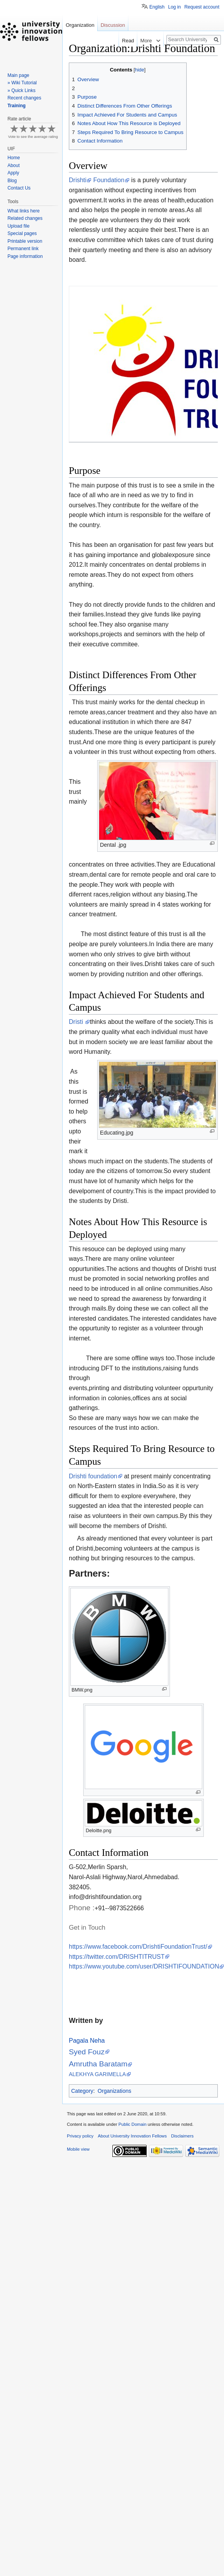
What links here (23, 211)
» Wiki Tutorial (22, 82)
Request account (201, 7)
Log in (174, 7)
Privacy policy (80, 2136)
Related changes (24, 218)
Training (16, 105)
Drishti (77, 180)
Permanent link (22, 248)
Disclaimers (182, 2136)
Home (13, 157)
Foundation (107, 180)
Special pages (22, 233)
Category (82, 2091)
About (13, 165)
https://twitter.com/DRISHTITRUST (116, 1956)
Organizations (114, 2091)
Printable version (24, 241)
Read (117, 41)
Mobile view (78, 2149)
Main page (18, 75)
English (156, 7)
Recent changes (24, 98)
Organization (80, 25)
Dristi (77, 1021)
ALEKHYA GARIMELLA (97, 2074)
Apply (13, 173)
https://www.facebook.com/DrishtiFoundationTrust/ (138, 1946)
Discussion (113, 25)
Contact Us (18, 188)
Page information (25, 256)
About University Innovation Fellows (132, 2136)
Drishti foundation (93, 1476)
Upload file (18, 226)
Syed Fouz (87, 2052)
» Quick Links (21, 90)
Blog (12, 180)
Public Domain (132, 2124)
